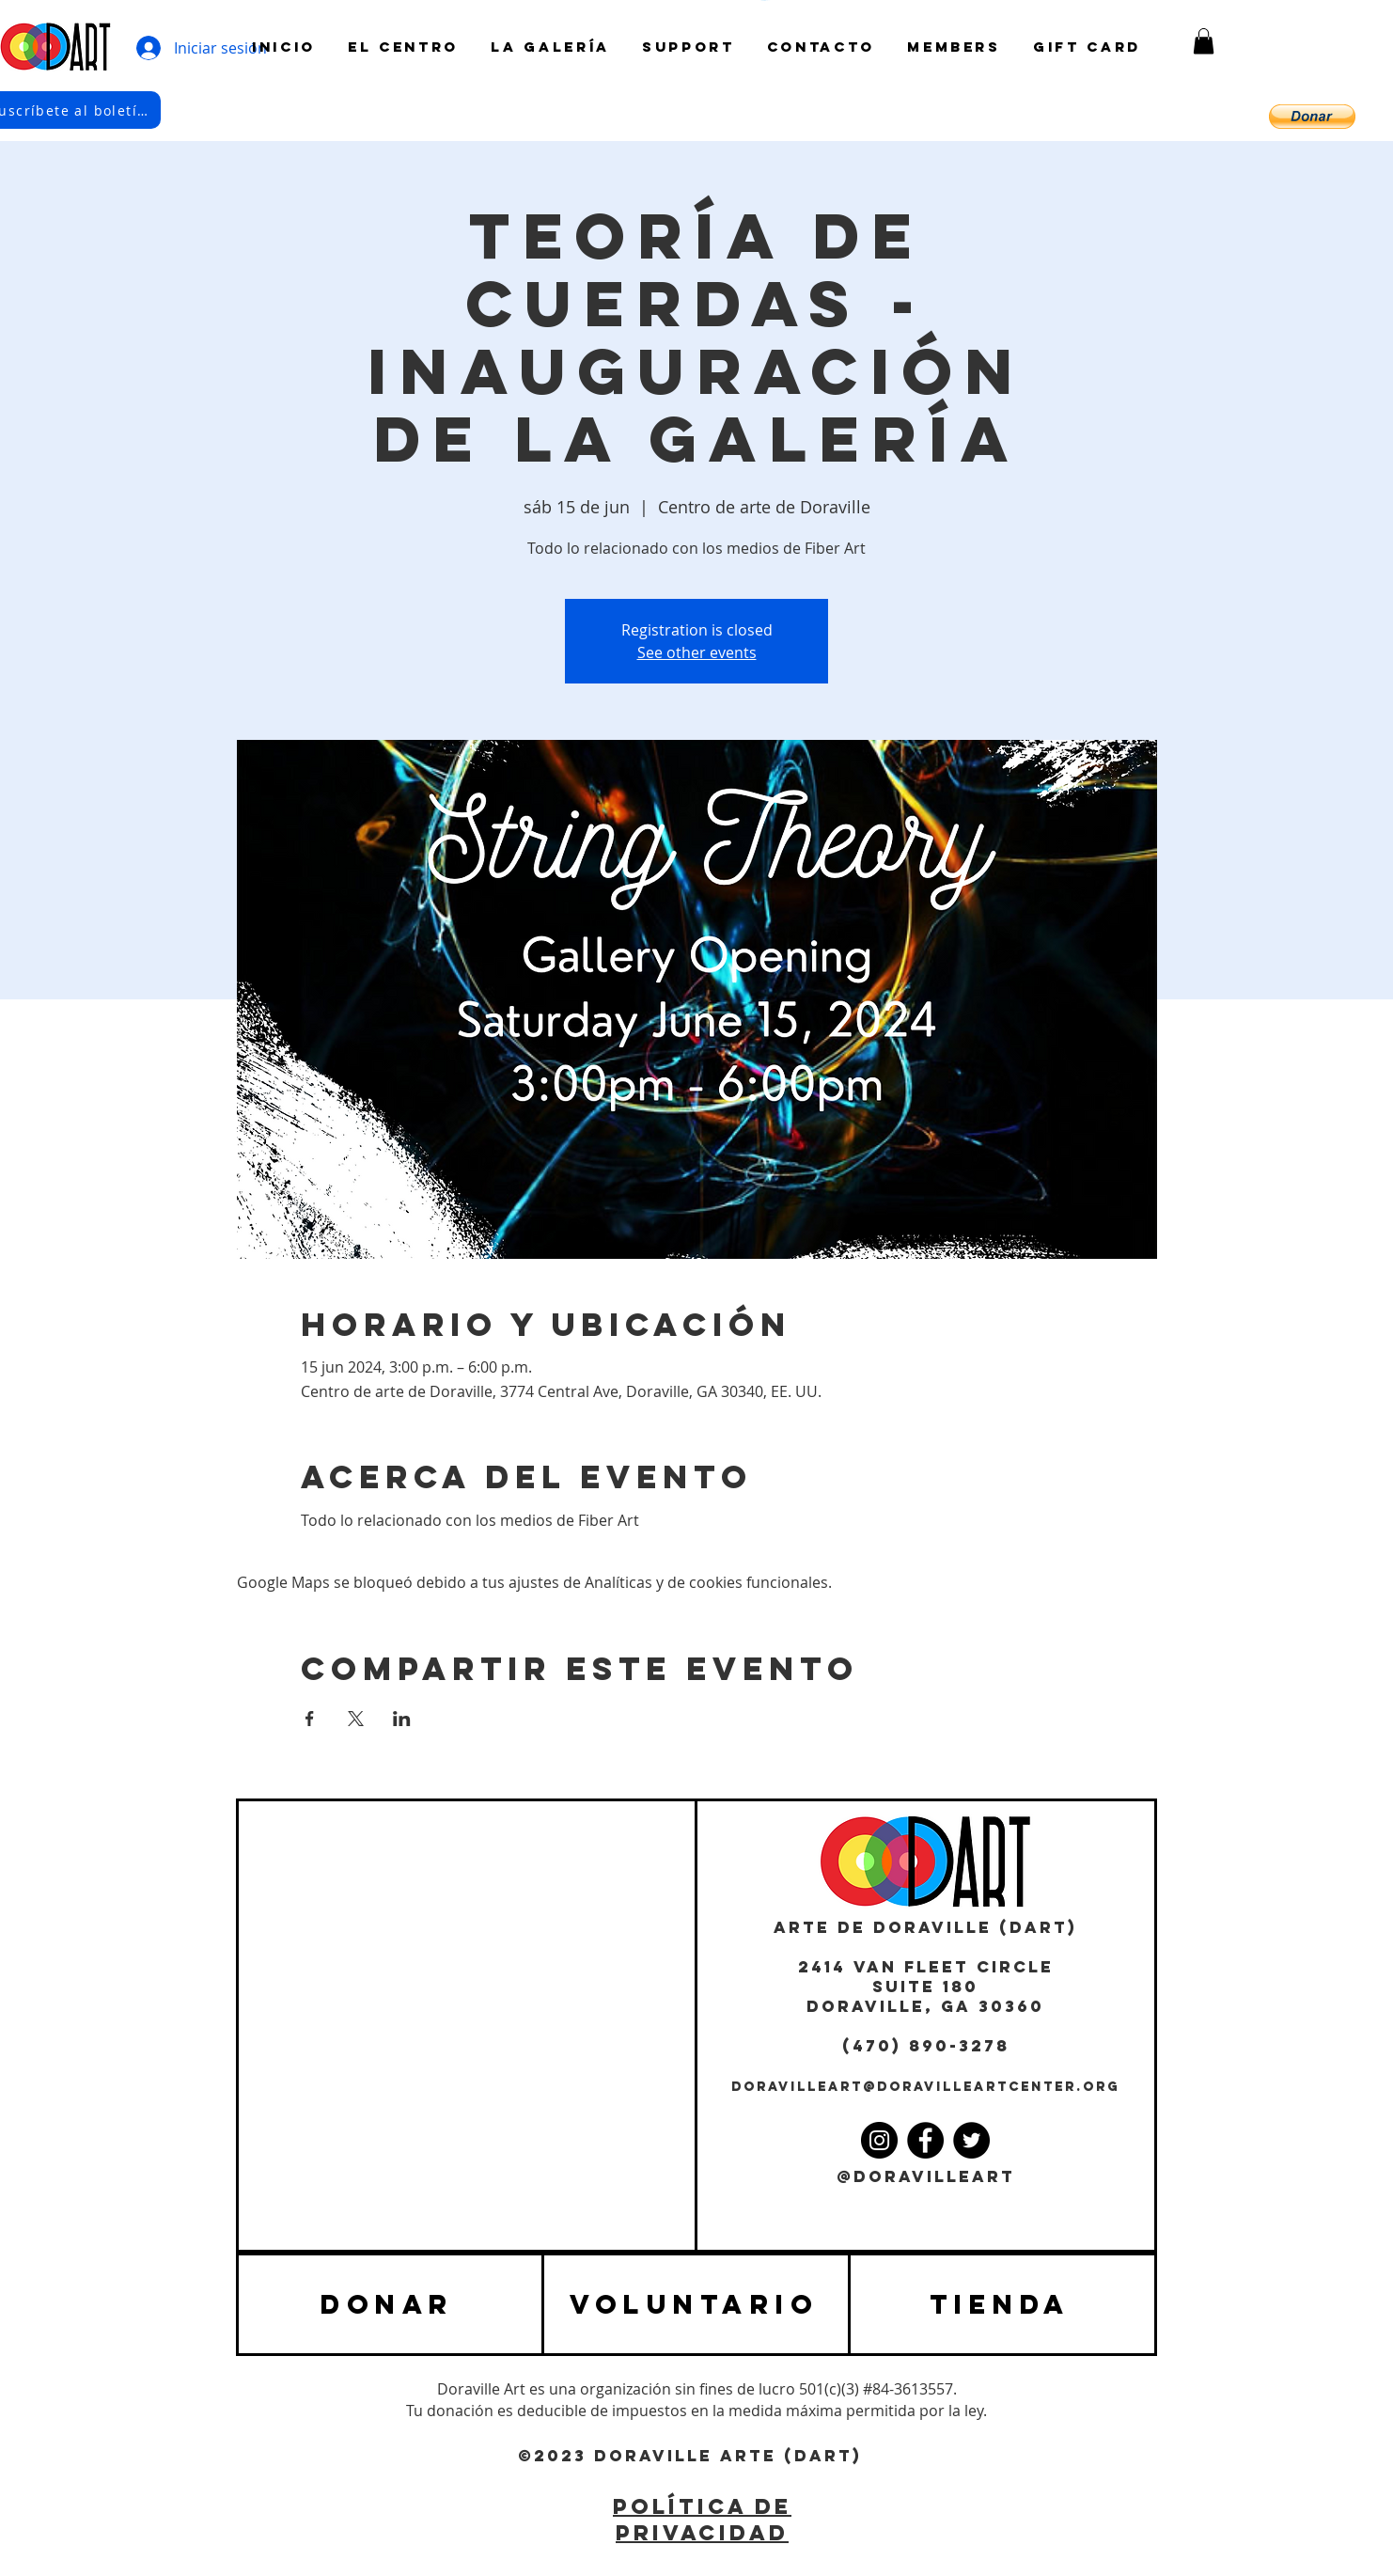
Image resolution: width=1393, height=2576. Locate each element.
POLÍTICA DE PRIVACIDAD (702, 2519)
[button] (1203, 41)
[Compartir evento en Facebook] (310, 1718)
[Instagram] (879, 2140)
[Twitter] (971, 2140)
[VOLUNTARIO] (696, 2304)
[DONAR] (390, 2304)
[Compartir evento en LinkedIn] (402, 1718)
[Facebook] (925, 2140)
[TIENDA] (1001, 2304)
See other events (697, 652)
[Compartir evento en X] (356, 1718)
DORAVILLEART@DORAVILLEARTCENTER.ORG (925, 2087)
